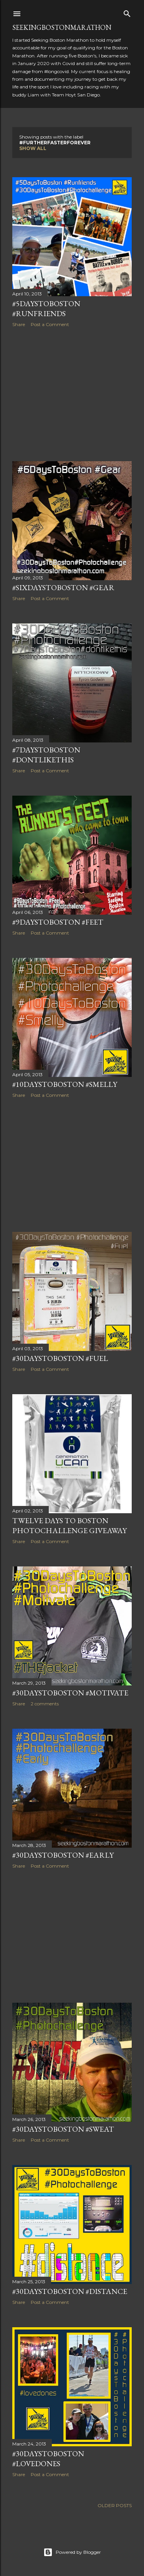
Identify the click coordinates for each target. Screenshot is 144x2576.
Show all (32, 148)
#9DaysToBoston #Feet (57, 922)
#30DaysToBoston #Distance (69, 2291)
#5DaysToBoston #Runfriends (46, 308)
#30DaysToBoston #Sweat (63, 2129)
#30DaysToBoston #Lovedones (48, 2458)
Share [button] (18, 324)
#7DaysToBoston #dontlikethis (46, 755)
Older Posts (115, 2505)
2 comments (45, 1703)
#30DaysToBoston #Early (63, 1855)
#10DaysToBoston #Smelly (64, 1084)
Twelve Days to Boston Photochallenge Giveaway (69, 1525)
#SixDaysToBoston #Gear (63, 587)
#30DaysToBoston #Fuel (60, 1358)
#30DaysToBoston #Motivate (70, 1693)
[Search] (127, 12)
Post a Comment (50, 324)
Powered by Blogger (72, 2552)
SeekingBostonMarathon (61, 27)
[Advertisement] (72, 394)
